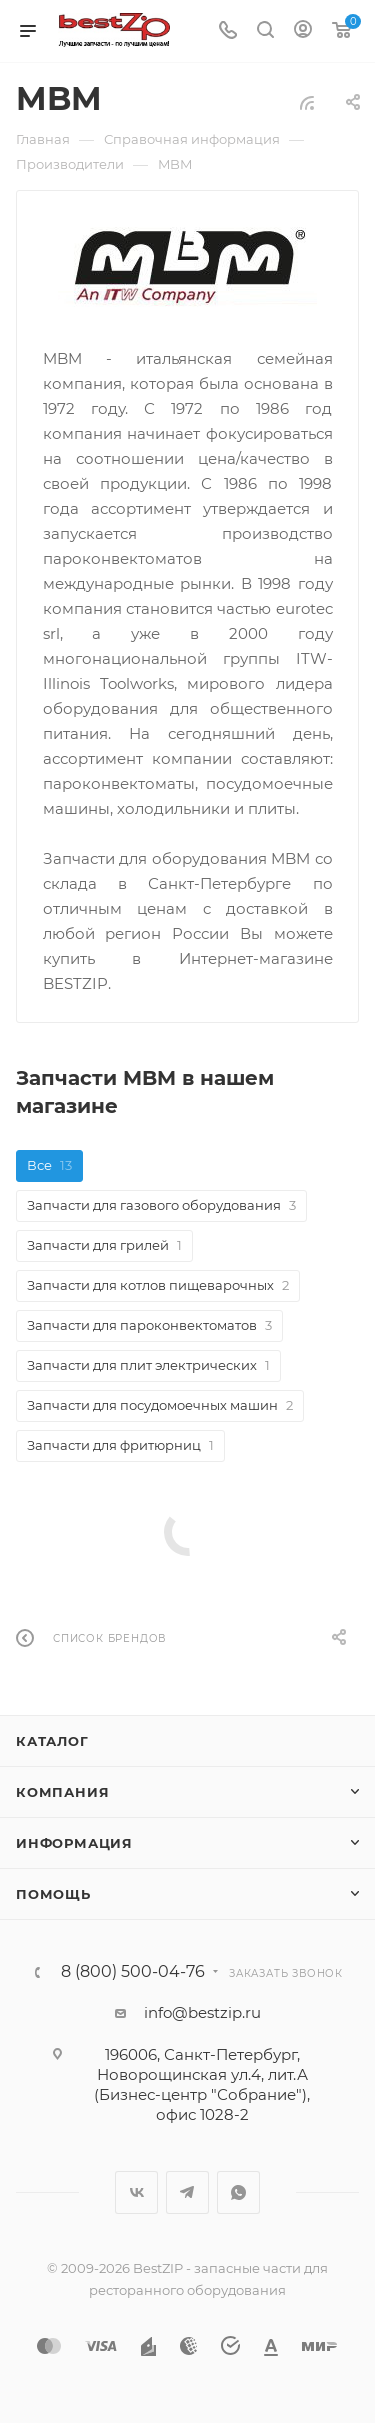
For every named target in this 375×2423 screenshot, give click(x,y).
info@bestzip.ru (202, 2012)
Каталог (52, 1741)
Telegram (187, 2192)
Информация (74, 1843)
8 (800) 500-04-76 (133, 1972)
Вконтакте (136, 2192)
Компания (62, 1792)
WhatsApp (238, 2192)
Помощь (53, 1894)
